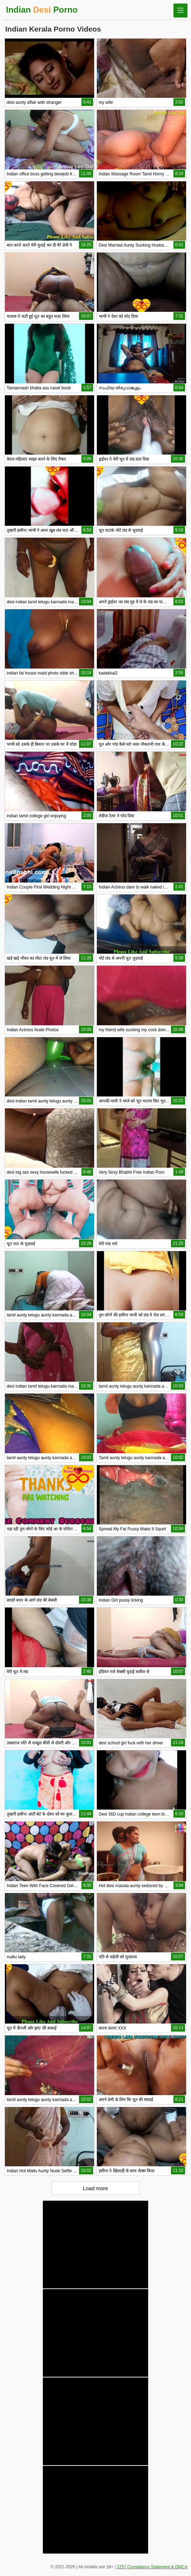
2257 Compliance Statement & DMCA (152, 2566)
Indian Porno (42, 9)
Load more (95, 2188)
